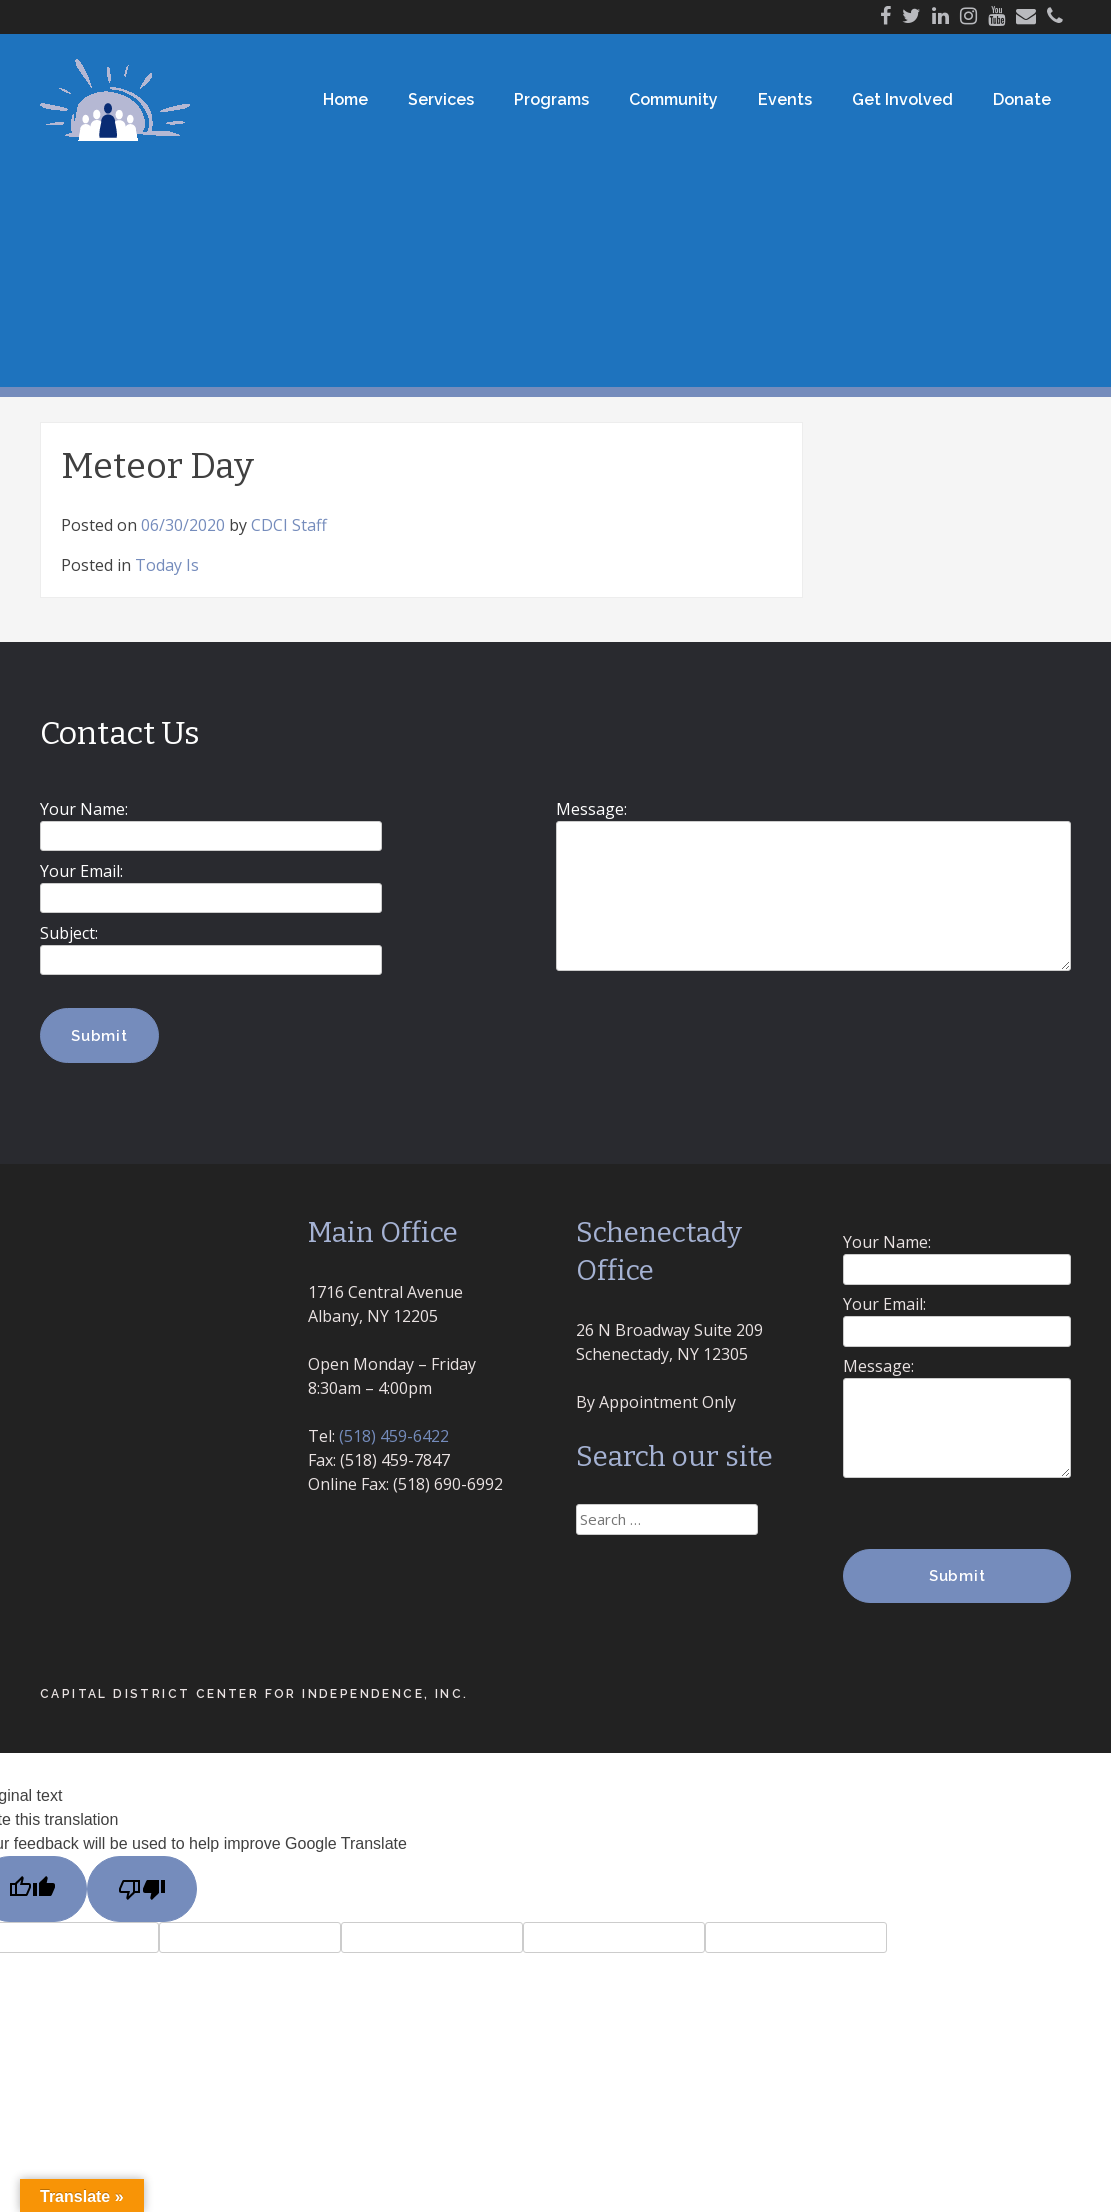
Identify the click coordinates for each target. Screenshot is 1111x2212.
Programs (551, 99)
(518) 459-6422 (394, 1436)
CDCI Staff (289, 525)
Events (785, 99)
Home (345, 99)
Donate (1022, 99)
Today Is (167, 565)
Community (673, 99)
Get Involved (902, 99)
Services (441, 99)
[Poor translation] (142, 1889)
